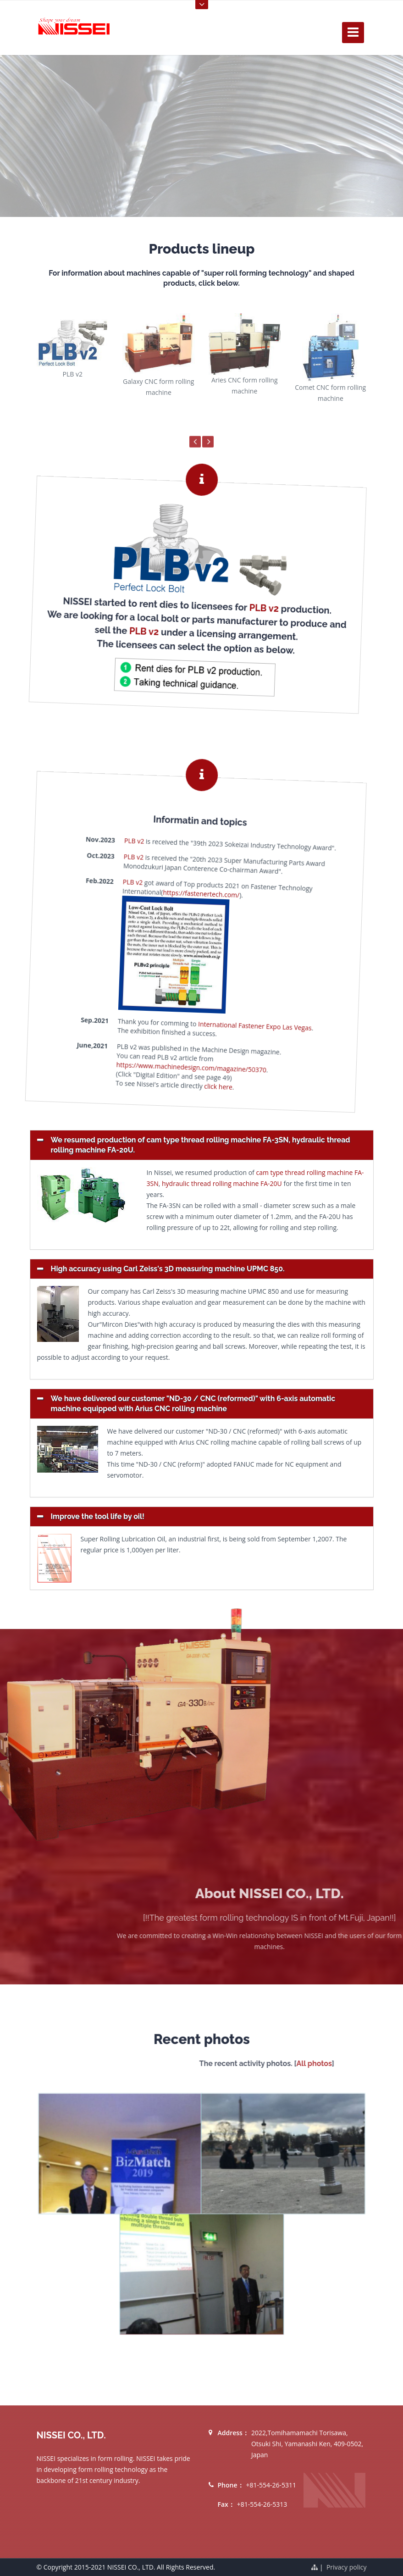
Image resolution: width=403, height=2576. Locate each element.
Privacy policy (346, 2567)
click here (178, 1086)
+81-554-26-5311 (271, 2485)
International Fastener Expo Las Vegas (221, 1031)
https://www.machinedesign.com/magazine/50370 (153, 1063)
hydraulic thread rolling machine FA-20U (222, 1183)
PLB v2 (247, 615)
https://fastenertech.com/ (185, 892)
